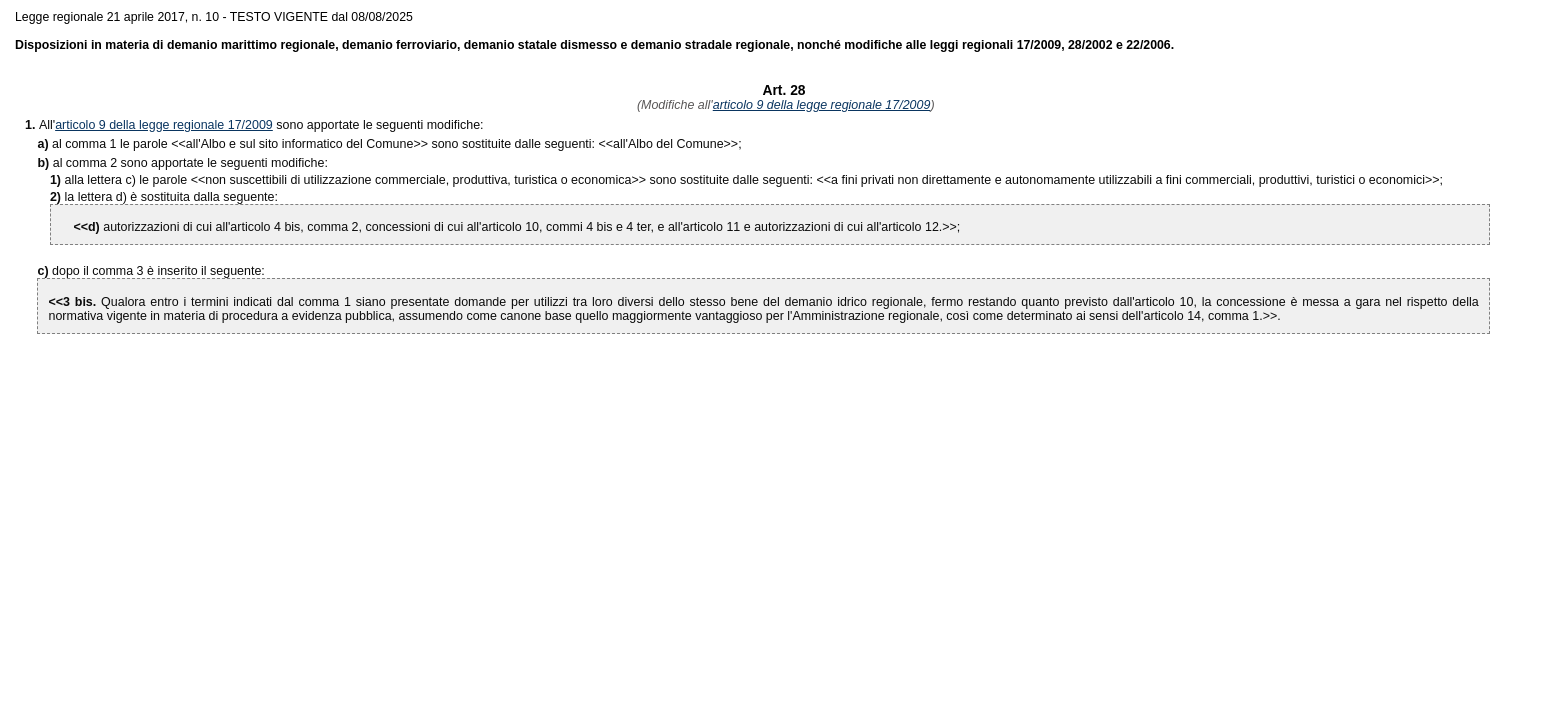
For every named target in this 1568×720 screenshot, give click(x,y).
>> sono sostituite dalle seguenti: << (399, 144)
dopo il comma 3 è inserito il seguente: (158, 271)
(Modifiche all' (672, 105)
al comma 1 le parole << (119, 144)
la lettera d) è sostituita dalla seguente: (172, 197)
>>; (677, 144)
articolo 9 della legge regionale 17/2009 (822, 105)
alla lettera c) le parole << (135, 180)
